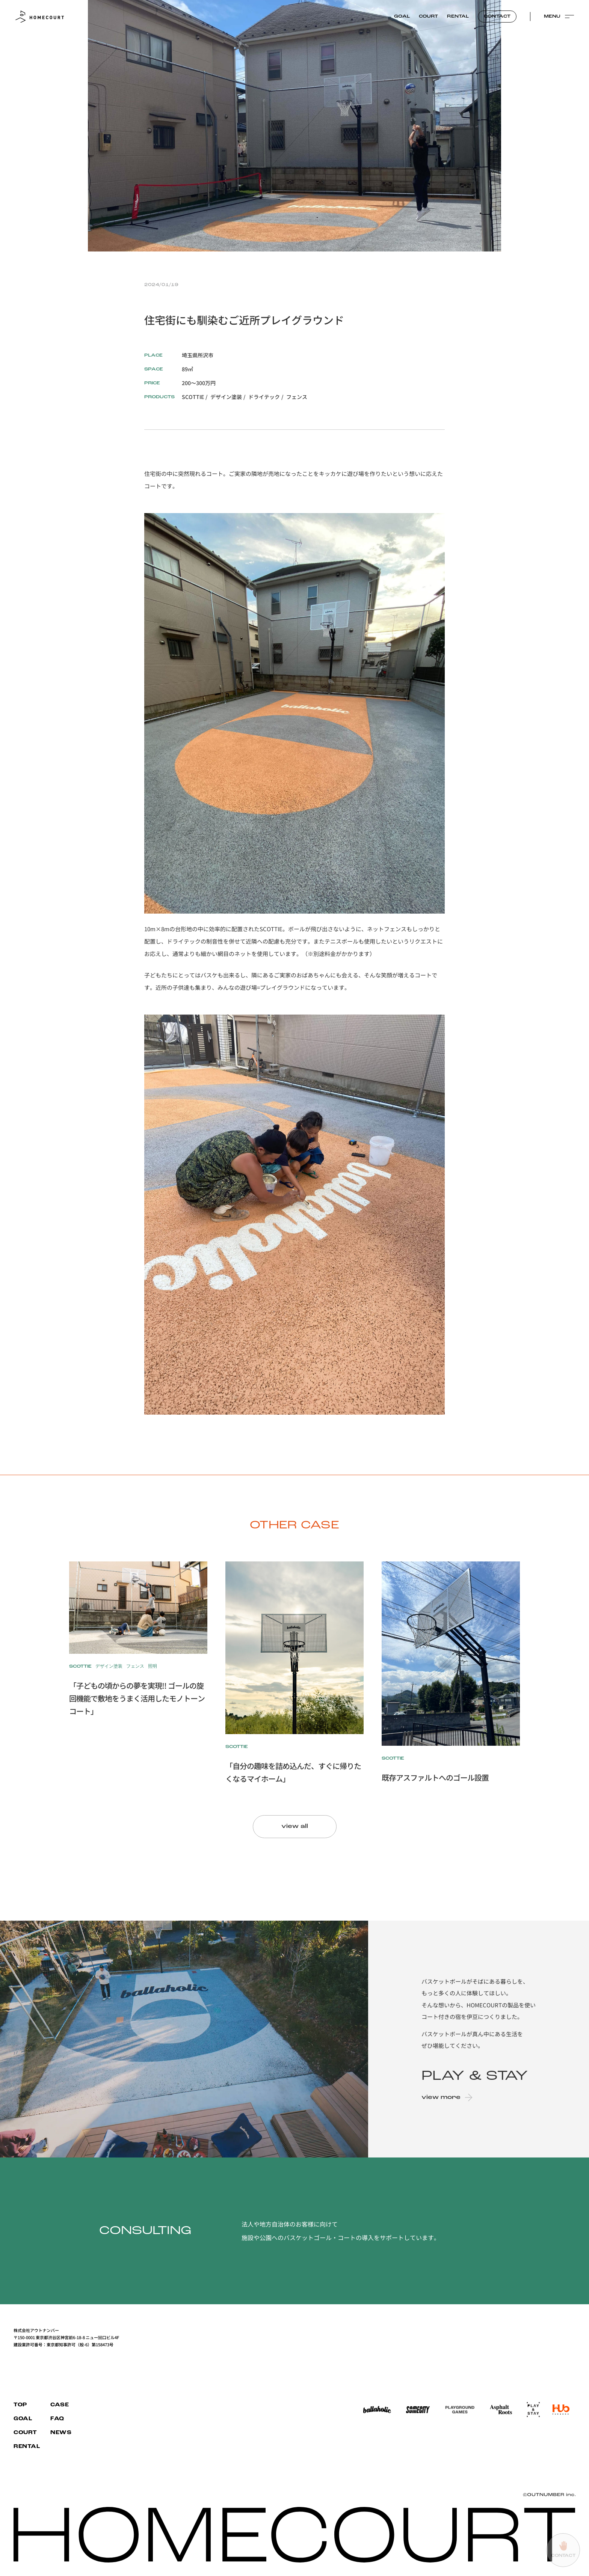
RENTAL (458, 16)
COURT (428, 16)
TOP (20, 2405)
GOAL (401, 16)
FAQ (57, 2419)
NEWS (60, 2433)
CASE (59, 2405)
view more (446, 2097)
